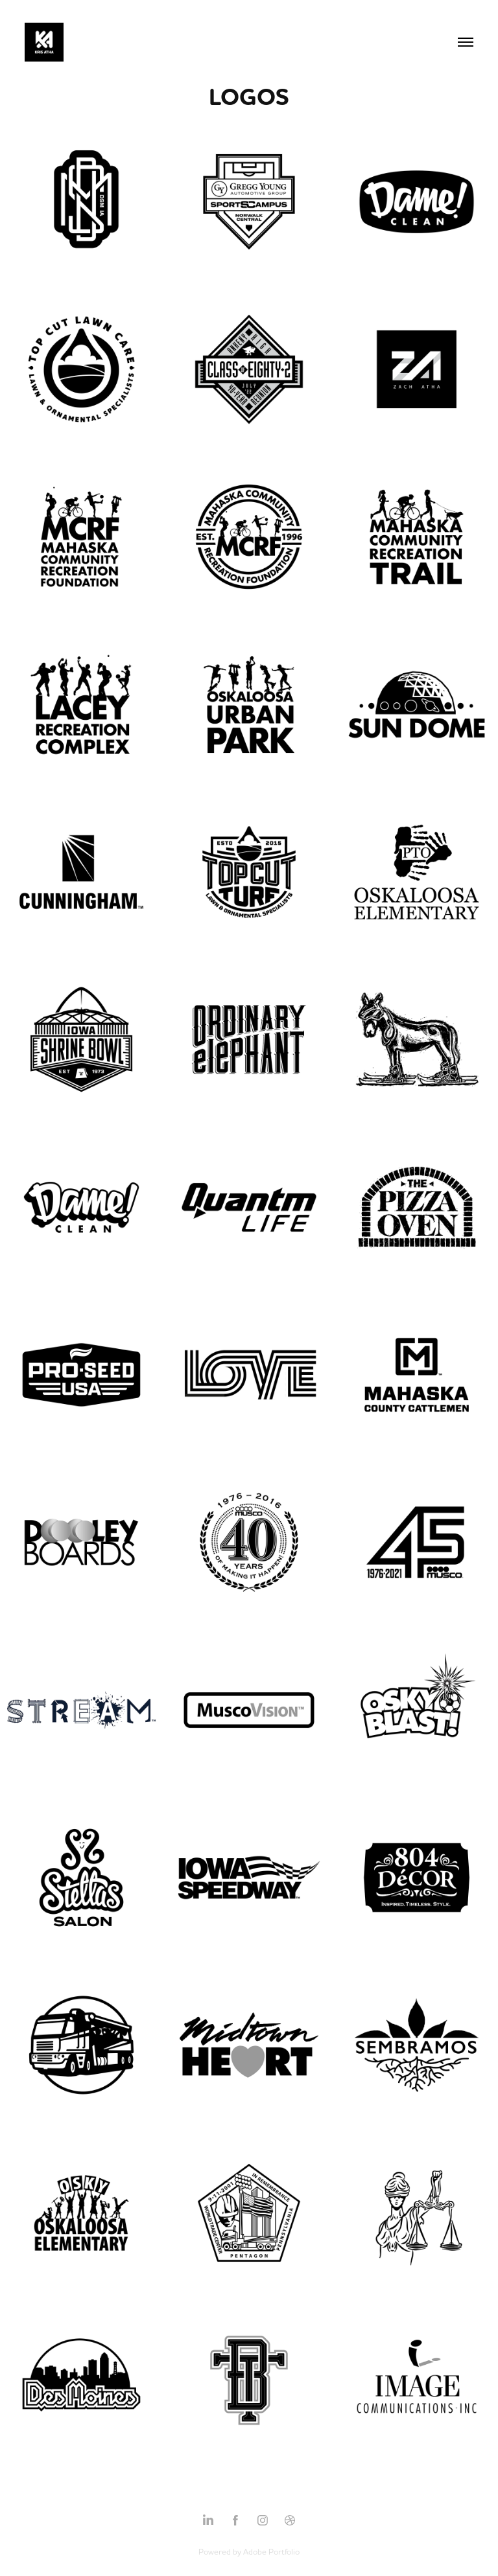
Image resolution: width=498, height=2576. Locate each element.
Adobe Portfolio (271, 2551)
